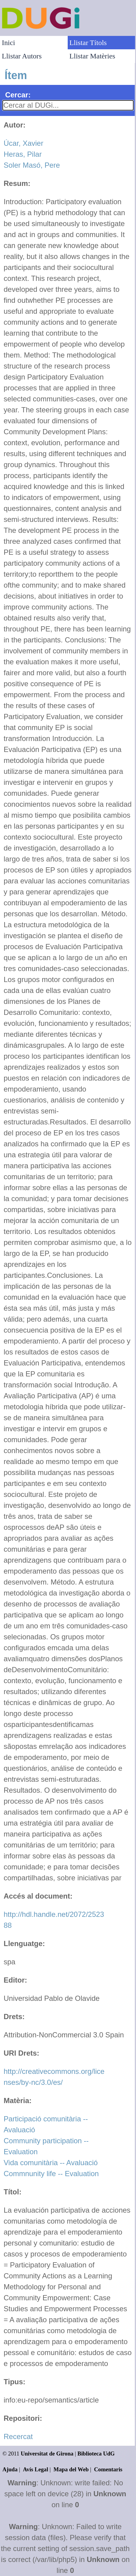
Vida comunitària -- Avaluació (51, 2162)
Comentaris (108, 2469)
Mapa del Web (71, 2469)
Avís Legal (35, 2469)
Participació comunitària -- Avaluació (46, 2124)
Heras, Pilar (23, 154)
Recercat (18, 2436)
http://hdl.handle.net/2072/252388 (54, 1919)
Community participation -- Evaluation (46, 2146)
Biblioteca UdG (96, 2453)
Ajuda (10, 2469)
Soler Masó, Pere (32, 165)
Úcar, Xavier (23, 143)
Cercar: (18, 95)
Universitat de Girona (47, 2453)
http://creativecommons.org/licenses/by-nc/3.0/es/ (54, 2076)
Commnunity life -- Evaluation (51, 2173)
